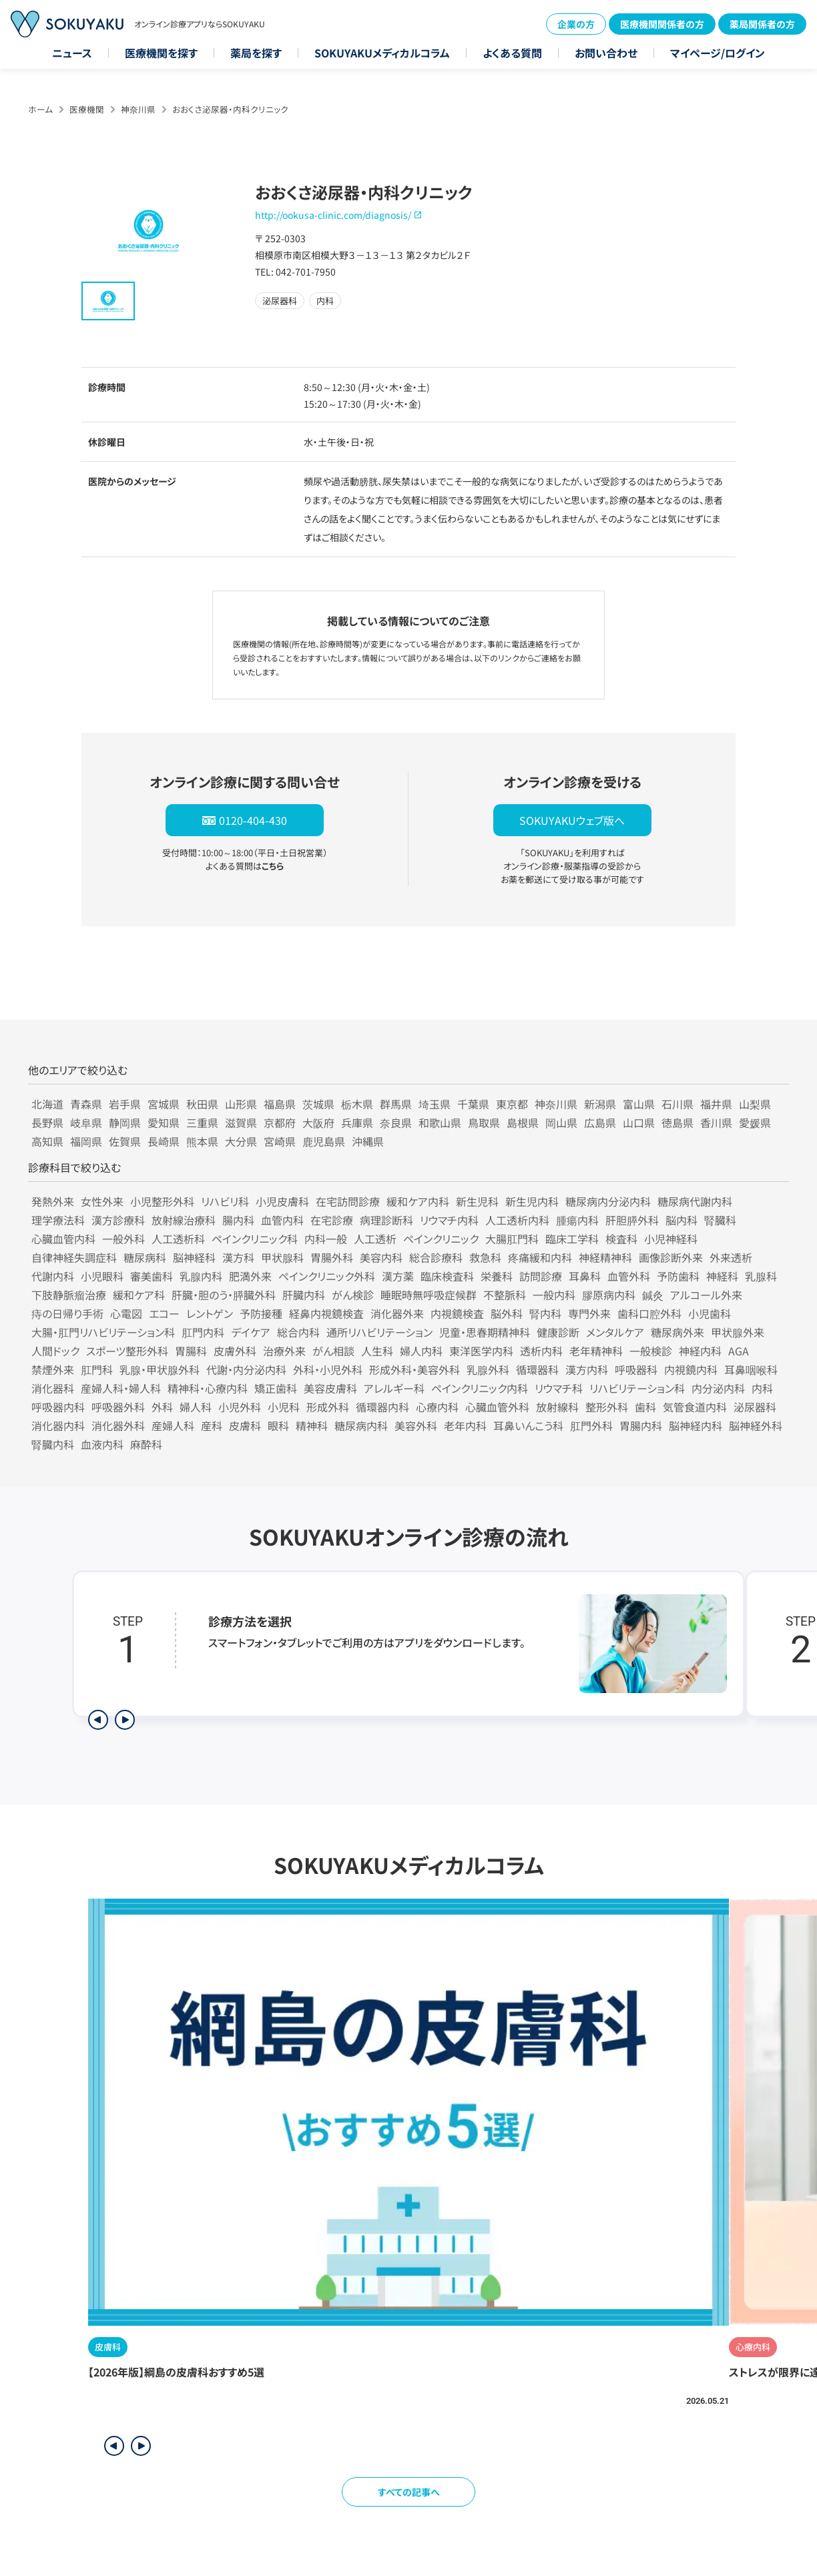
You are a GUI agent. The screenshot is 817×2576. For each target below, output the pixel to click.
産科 (211, 1425)
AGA (738, 1351)
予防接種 (261, 1313)
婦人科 (196, 1407)
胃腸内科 (640, 1425)
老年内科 (465, 1425)
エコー (164, 1313)
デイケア (250, 1332)
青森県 (86, 1104)
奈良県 (396, 1122)
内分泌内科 (718, 1388)
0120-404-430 (253, 820)
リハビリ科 (225, 1201)
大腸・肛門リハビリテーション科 (103, 1332)
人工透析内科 (517, 1220)
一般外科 (123, 1239)
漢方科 (238, 1257)
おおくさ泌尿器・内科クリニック (230, 109)
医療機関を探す (161, 52)
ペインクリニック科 (255, 1239)
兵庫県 (357, 1122)
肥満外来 (250, 1276)
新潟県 (600, 1104)
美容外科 (415, 1425)
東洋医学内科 (481, 1351)
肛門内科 (203, 1332)
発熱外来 (52, 1201)
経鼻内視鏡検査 (326, 1313)
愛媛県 (755, 1122)
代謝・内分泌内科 (246, 1369)
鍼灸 (652, 1295)
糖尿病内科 (361, 1425)
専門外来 (589, 1313)
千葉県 (473, 1104)
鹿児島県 (323, 1141)
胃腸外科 (331, 1257)
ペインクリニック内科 (479, 1388)
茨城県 (318, 1104)
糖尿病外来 (677, 1332)
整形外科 (606, 1407)
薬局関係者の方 (762, 24)
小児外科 (239, 1407)
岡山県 (561, 1122)
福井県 (716, 1104)
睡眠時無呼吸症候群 (428, 1295)
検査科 (621, 1239)
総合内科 (298, 1332)
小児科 (284, 1407)
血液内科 (102, 1444)
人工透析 (375, 1239)
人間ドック (55, 1351)
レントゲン (209, 1313)
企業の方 (576, 24)
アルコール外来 (706, 1295)
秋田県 (202, 1104)
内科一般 (325, 1239)
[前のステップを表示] (98, 1720)
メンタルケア (615, 1332)
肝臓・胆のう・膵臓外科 (224, 1295)
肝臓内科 (303, 1295)
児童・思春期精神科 (484, 1332)
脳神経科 (194, 1257)
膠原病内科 (608, 1295)
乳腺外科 (488, 1369)
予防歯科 (678, 1276)
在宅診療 (331, 1220)
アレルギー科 (394, 1388)
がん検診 (353, 1295)
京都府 (280, 1122)
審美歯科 (151, 1276)
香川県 (716, 1122)
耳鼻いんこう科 (528, 1425)
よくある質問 (512, 52)
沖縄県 (368, 1141)
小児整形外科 (162, 1201)
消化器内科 (58, 1425)
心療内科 (437, 1407)
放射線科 (557, 1407)
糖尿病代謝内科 (694, 1201)
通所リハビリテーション (379, 1332)
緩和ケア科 (139, 1295)
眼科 (278, 1425)
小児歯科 (709, 1313)
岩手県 (125, 1104)
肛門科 (97, 1369)
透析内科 (541, 1351)
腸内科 (238, 1220)
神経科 (722, 1276)
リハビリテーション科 (637, 1388)
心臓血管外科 (497, 1407)
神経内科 (700, 1351)
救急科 (485, 1257)
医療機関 (86, 109)
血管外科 (628, 1276)
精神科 (312, 1425)
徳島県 (677, 1122)
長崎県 (164, 1141)
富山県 (639, 1104)
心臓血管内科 (63, 1239)
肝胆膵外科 (632, 1220)
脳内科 (681, 1220)
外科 (162, 1407)
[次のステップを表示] (125, 1720)
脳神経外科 (755, 1425)
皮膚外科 (235, 1351)
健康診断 (558, 1332)
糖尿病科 (144, 1257)
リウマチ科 (559, 1388)
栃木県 (357, 1104)
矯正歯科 (275, 1388)
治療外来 (284, 1351)
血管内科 (282, 1220)
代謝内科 (52, 1276)
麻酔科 (146, 1444)
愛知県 (164, 1122)
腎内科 (545, 1313)
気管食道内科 (695, 1407)
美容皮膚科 (330, 1388)
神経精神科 (605, 1257)
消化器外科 (118, 1425)
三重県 (202, 1122)
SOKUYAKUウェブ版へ (572, 820)
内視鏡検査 (457, 1313)
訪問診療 (540, 1276)
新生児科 (477, 1201)
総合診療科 (436, 1257)
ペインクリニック (441, 1239)
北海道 (47, 1104)
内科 (762, 1388)
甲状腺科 (282, 1257)
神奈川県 (138, 109)
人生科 (377, 1351)
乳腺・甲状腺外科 (159, 1369)
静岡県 (125, 1122)
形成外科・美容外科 (414, 1369)
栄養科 (497, 1276)
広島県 (600, 1122)
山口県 (639, 1122)
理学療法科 (58, 1220)
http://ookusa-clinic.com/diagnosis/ (333, 215)
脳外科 (507, 1313)
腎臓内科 (52, 1444)
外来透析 (731, 1257)
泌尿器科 (755, 1407)
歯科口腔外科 (649, 1313)
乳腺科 (761, 1276)
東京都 (512, 1104)
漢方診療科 (118, 1220)
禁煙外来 (52, 1369)
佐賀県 (125, 1141)
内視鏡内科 (691, 1369)
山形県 (241, 1104)
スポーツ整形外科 (127, 1351)
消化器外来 (397, 1313)
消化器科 (52, 1388)
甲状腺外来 (737, 1332)
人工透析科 (178, 1239)
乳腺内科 (201, 1276)
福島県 (280, 1104)
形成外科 (327, 1407)
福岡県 (86, 1141)
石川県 (677, 1104)
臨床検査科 (447, 1276)
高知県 (47, 1141)
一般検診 (650, 1351)
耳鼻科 (585, 1276)
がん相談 (333, 1351)
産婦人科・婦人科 (121, 1388)
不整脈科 (504, 1295)
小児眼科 (102, 1276)
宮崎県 (280, 1141)
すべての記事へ (409, 2492)
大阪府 (318, 1122)
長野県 (47, 1122)
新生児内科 (532, 1201)
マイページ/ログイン (717, 52)
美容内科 (381, 1257)
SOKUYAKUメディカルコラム (382, 52)
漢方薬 (398, 1276)
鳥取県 (484, 1122)
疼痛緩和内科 (540, 1257)
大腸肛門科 (512, 1239)
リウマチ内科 (449, 1220)
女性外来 (102, 1201)
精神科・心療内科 (208, 1388)
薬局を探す (256, 52)
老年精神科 (596, 1351)
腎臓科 (720, 1220)
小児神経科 (671, 1239)
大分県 (241, 1141)
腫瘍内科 (577, 1220)
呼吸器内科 (58, 1407)
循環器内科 (382, 1407)
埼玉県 (435, 1104)
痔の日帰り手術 (67, 1313)
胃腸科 (191, 1351)
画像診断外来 (671, 1257)
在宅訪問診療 (348, 1201)
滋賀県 (241, 1122)
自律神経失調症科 (74, 1257)
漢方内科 (586, 1369)
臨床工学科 (572, 1239)
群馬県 (396, 1104)
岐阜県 (86, 1122)
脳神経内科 (695, 1425)
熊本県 (202, 1141)
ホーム (40, 109)
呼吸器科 (636, 1369)
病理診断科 (386, 1220)
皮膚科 (245, 1425)
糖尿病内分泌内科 (608, 1201)
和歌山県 (440, 1122)
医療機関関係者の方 (662, 24)
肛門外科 (591, 1425)
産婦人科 (173, 1425)
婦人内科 (421, 1351)
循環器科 (537, 1369)
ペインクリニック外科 (326, 1276)
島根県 (523, 1122)
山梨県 (755, 1104)
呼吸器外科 (118, 1407)
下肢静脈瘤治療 (68, 1295)
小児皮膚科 (282, 1201)
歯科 (645, 1407)
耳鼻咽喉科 (751, 1369)
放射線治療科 (184, 1220)
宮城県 (164, 1104)
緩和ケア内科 (417, 1201)
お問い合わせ (606, 52)
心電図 (126, 1313)
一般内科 (554, 1295)
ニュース (72, 52)
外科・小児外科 (327, 1369)
